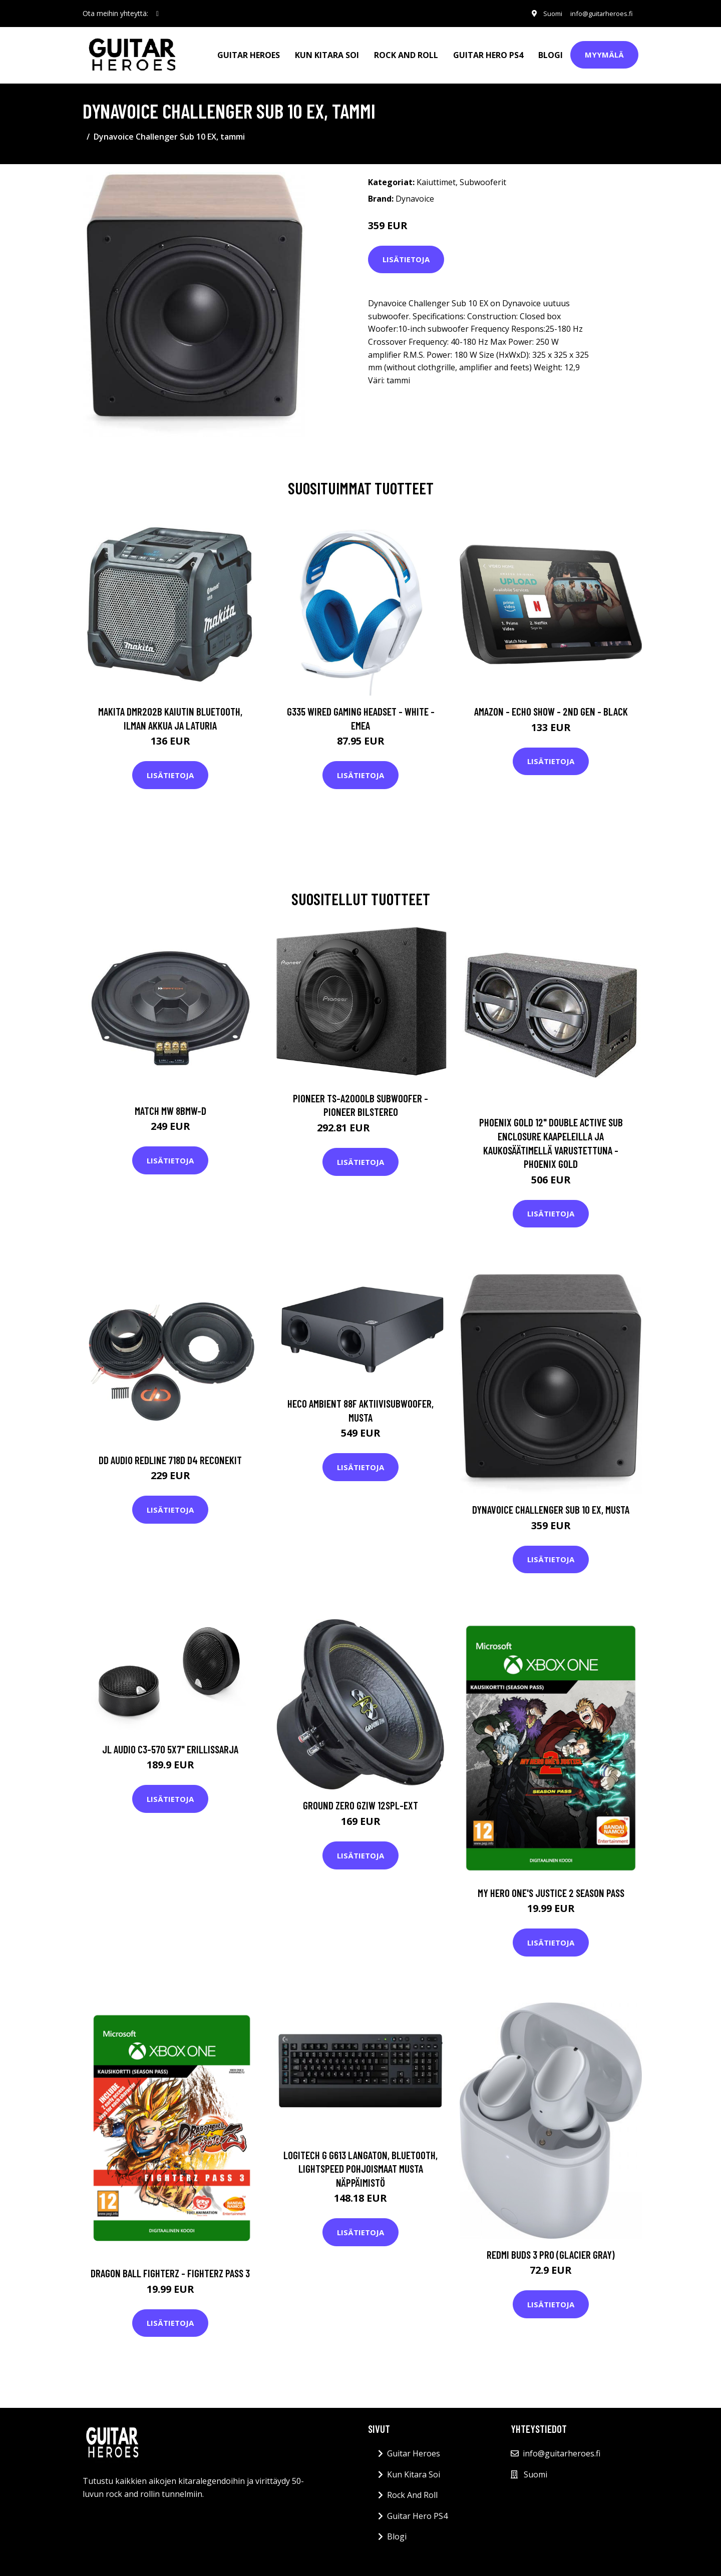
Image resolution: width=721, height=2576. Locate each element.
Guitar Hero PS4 (488, 53)
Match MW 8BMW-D (170, 1107)
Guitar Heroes (248, 53)
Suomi (544, 13)
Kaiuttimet (436, 178)
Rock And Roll (406, 53)
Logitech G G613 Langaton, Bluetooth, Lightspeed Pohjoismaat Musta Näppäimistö (360, 2165)
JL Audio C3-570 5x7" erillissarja (170, 1745)
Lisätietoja (406, 256)
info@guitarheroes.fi (597, 13)
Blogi (550, 53)
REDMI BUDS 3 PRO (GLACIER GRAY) (551, 2251)
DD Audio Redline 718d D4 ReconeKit (170, 1456)
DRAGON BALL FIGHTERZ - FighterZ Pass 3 (170, 2269)
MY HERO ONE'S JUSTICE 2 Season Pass (551, 1889)
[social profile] (157, 13)
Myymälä (604, 53)
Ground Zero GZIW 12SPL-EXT (360, 1801)
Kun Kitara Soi (327, 53)
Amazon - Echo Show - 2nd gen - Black (551, 708)
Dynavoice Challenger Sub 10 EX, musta (550, 1506)
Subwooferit (483, 178)
